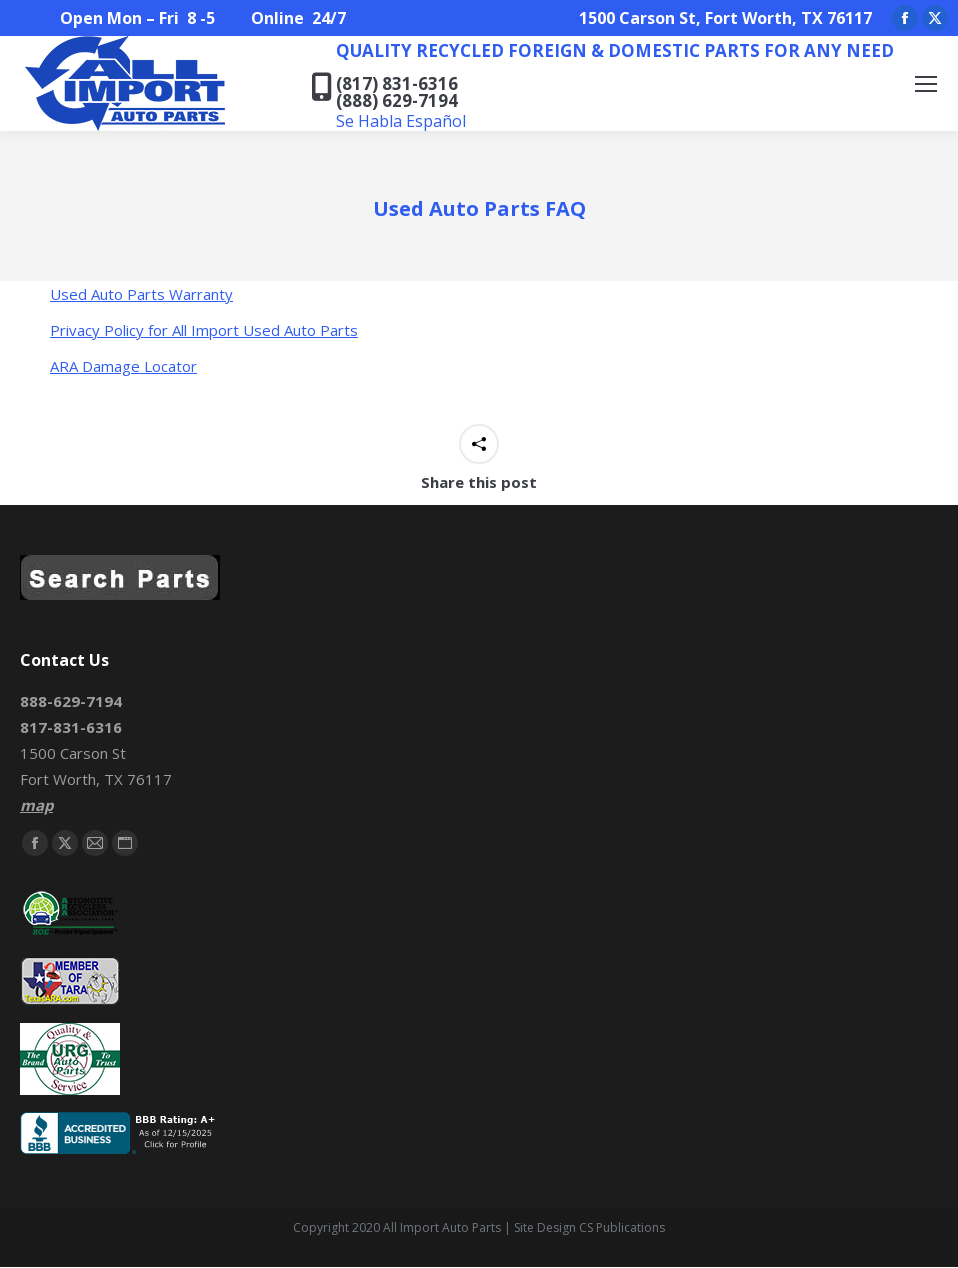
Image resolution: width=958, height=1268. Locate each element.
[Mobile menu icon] (926, 84)
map (36, 805)
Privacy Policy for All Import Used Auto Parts (204, 330)
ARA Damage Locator (123, 366)
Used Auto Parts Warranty (141, 294)
